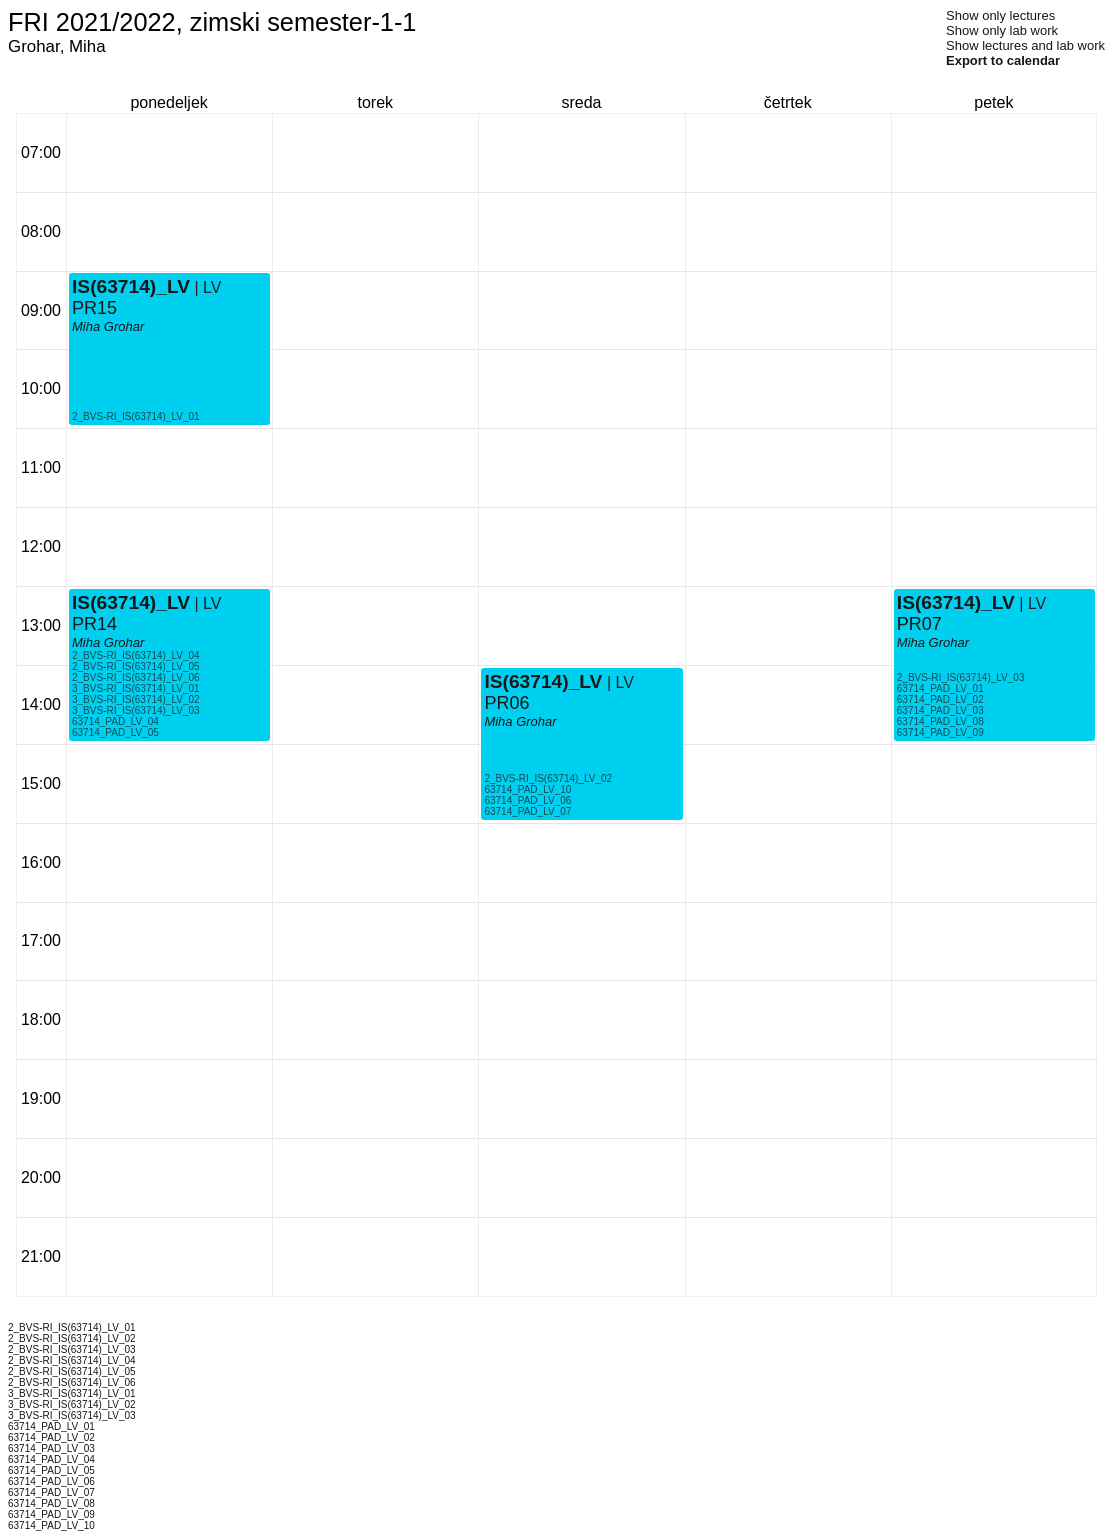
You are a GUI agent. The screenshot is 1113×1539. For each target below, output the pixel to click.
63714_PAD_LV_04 (115, 721)
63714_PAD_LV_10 (527, 789)
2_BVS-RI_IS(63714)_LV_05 (136, 666)
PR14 (94, 624)
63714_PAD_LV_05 (115, 732)
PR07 (919, 624)
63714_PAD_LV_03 (940, 710)
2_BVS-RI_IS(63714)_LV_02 (548, 778)
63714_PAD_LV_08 (940, 721)
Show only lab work (1002, 30)
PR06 (506, 703)
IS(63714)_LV (131, 602)
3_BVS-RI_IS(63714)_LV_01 (136, 688)
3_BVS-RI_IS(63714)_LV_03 (136, 710)
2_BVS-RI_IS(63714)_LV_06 (136, 677)
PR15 (94, 308)
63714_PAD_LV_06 (527, 800)
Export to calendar (1003, 60)
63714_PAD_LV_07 (527, 811)
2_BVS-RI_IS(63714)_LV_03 (961, 677)
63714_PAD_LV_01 (940, 688)
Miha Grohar (108, 642)
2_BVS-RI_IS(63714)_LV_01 (136, 416)
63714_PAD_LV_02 (940, 699)
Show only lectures (1000, 15)
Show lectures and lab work (1025, 45)
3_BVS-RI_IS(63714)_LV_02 (136, 699)
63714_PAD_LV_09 (940, 732)
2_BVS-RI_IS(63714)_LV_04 (136, 655)
